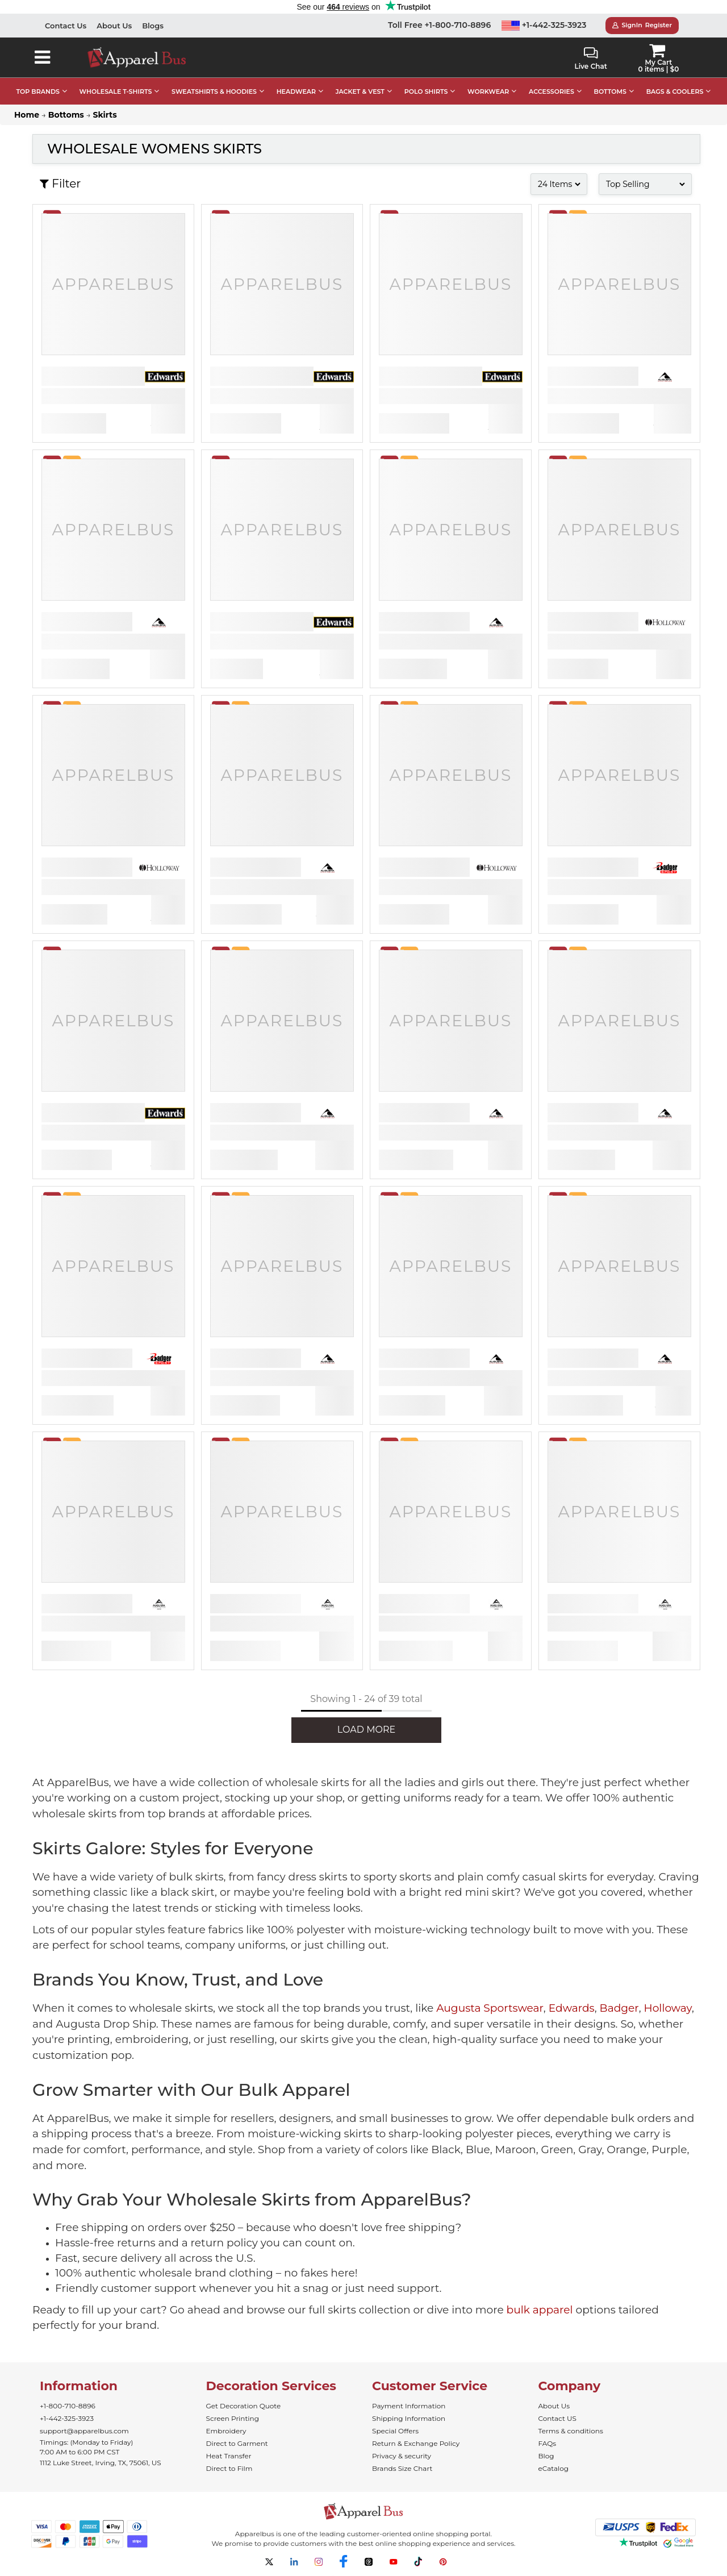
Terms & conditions (570, 2431)
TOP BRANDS (38, 91)
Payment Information (408, 2406)
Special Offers (395, 2431)
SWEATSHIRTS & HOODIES (214, 91)
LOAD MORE (366, 1729)
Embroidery (226, 2431)
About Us (114, 25)
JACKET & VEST (360, 91)
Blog (546, 2456)
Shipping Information (408, 2418)
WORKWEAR (488, 91)
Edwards (572, 2008)
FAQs (547, 2443)
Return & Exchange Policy (415, 2443)
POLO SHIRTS (426, 91)
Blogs (153, 25)
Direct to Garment (237, 2443)
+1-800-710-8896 (67, 2406)
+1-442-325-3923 (544, 25)
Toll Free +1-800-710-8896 (439, 25)
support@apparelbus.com (84, 2431)
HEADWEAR (296, 91)
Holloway (668, 2008)
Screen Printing (232, 2418)
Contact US (557, 2418)
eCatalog (553, 2468)
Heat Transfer (229, 2456)
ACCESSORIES (551, 91)
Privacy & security (401, 2456)
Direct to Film (229, 2468)
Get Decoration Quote (243, 2406)
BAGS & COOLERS (675, 91)
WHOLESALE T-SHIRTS (116, 91)
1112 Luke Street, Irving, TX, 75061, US (100, 2462)
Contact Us (65, 25)
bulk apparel (540, 2309)
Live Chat (590, 58)
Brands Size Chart (402, 2468)
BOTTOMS (610, 91)
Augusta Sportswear (490, 2008)
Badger (619, 2008)
